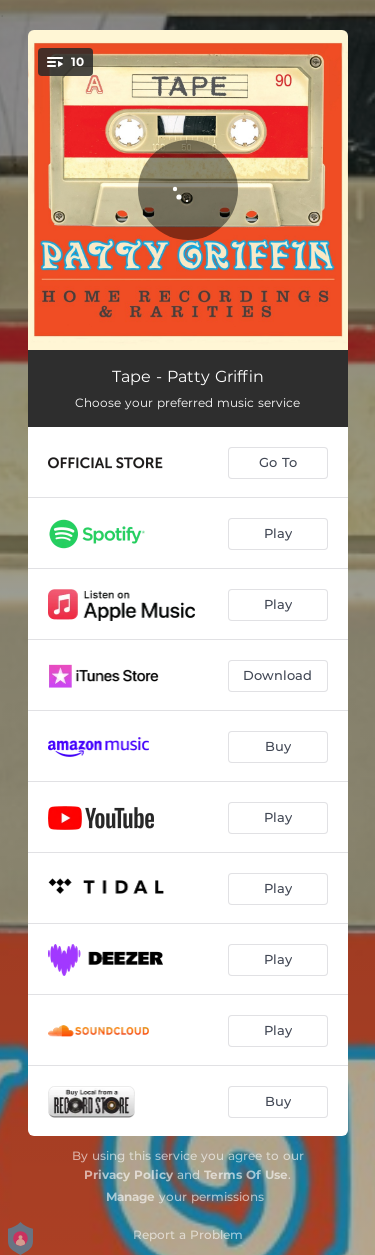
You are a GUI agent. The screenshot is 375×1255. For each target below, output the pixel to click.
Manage (130, 1196)
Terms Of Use (246, 1174)
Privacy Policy (128, 1174)
